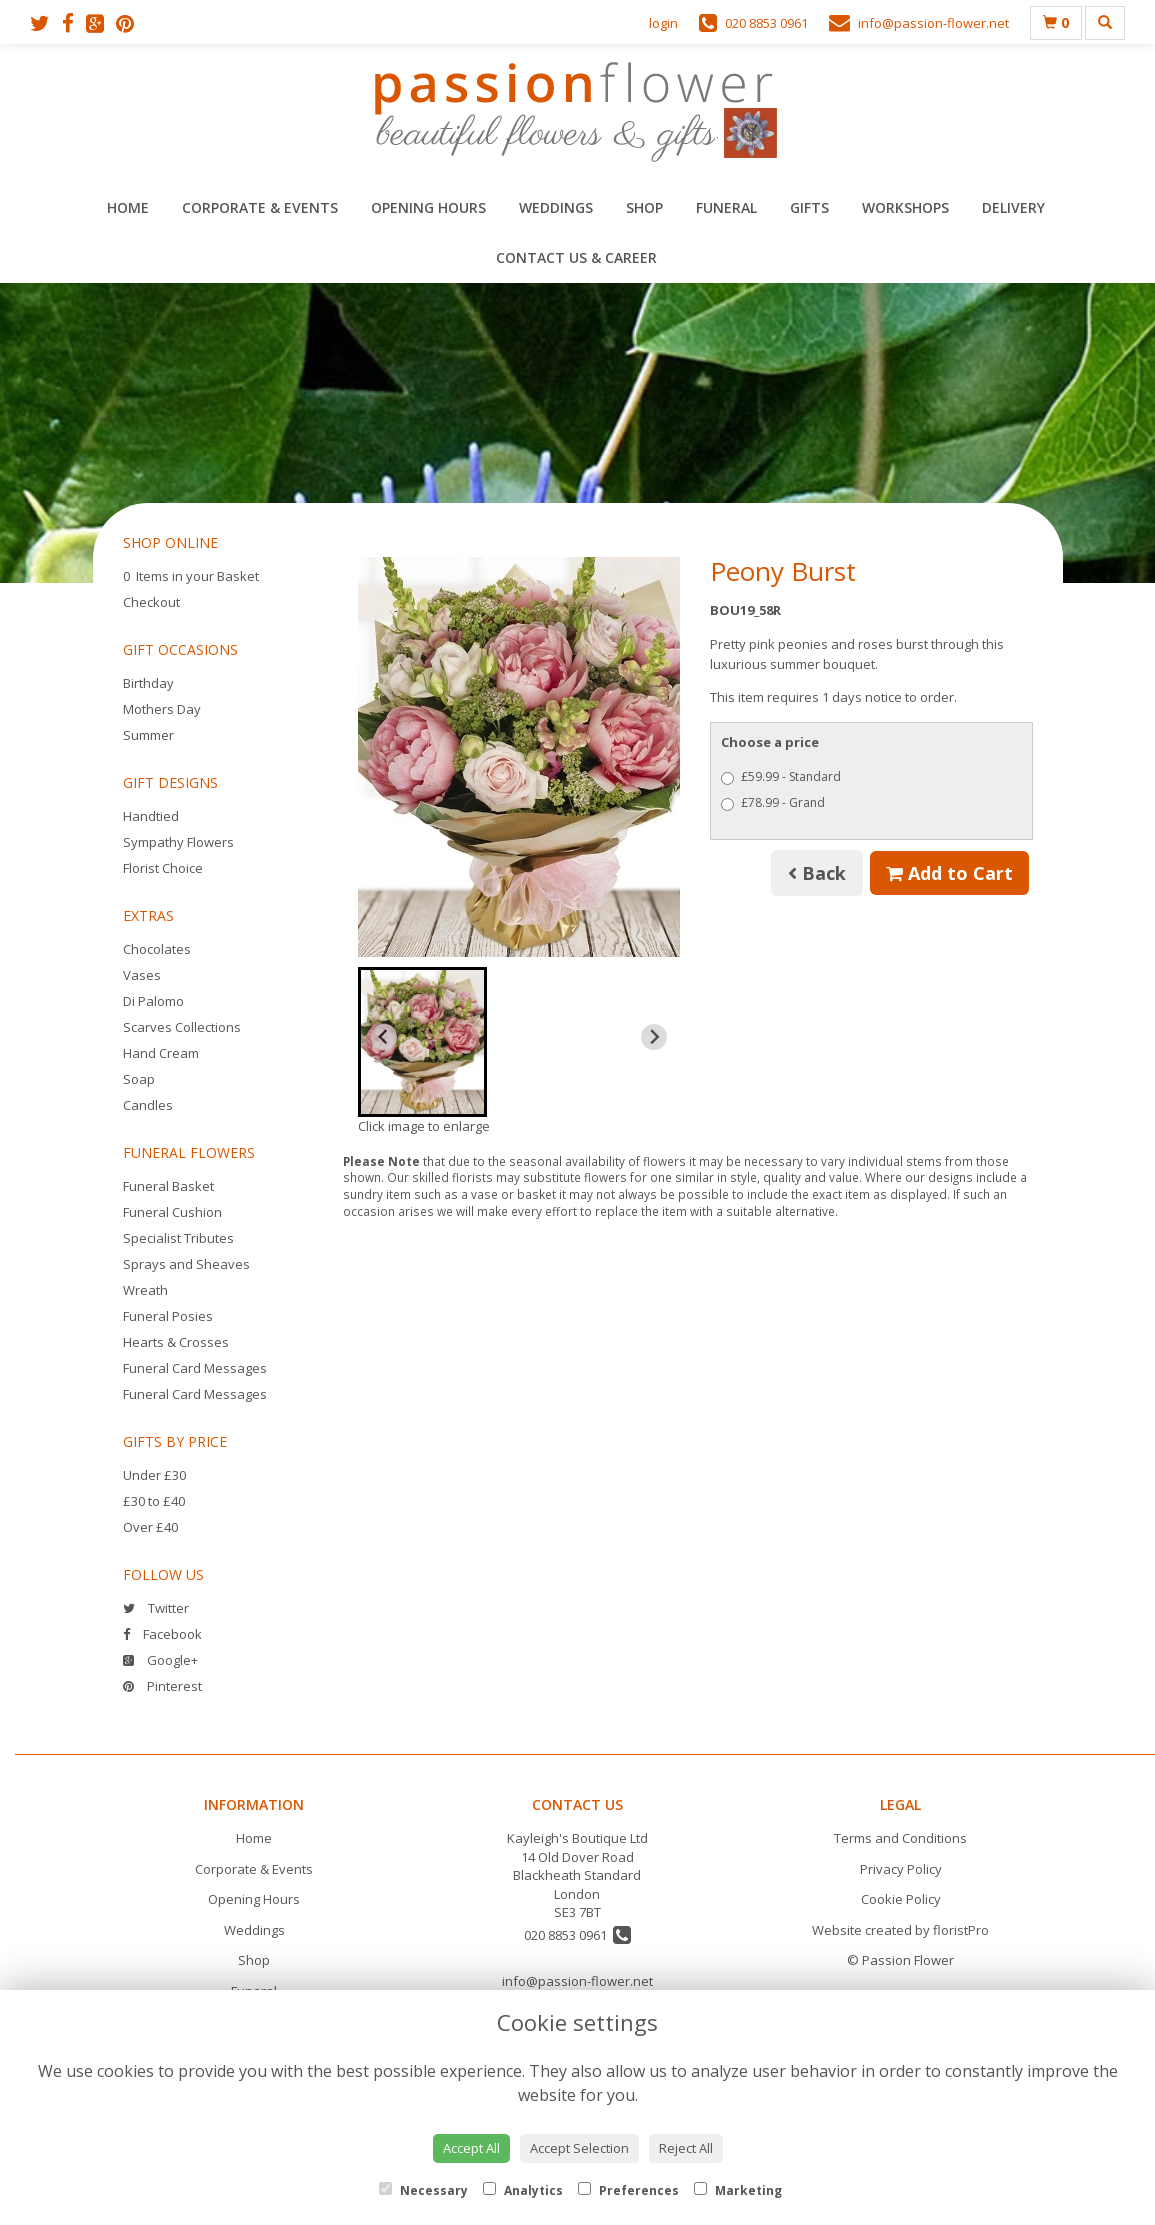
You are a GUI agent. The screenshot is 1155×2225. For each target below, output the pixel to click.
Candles (148, 1105)
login (663, 23)
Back (817, 873)
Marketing (738, 2190)
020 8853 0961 (577, 1935)
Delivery (1013, 207)
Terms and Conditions (900, 1838)
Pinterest (162, 1686)
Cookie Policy (901, 1899)
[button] (422, 1042)
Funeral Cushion (172, 1212)
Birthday (148, 683)
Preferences (628, 2190)
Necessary (423, 2190)
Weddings (556, 207)
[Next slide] (654, 1037)
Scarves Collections (182, 1027)
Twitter (156, 1608)
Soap (139, 1079)
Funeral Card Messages (195, 1368)
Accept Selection (579, 2148)
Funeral (726, 207)
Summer (148, 735)
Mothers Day (162, 709)
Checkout (151, 602)
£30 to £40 (154, 1501)
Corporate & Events (260, 207)
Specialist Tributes (178, 1238)
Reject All (686, 2148)
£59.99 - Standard (781, 776)
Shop (644, 207)
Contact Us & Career (576, 257)
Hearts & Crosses (176, 1342)
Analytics (523, 2190)
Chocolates (157, 949)
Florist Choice (163, 868)
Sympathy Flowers (178, 842)
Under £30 (154, 1475)
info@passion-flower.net (577, 1981)
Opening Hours (428, 207)
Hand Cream (161, 1053)
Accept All (471, 2148)
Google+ (160, 1660)
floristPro (961, 1930)
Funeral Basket (168, 1186)
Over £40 (150, 1527)
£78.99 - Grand (773, 802)
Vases (142, 975)
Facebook (162, 1634)
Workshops (905, 207)
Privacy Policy (901, 1869)
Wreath (145, 1290)
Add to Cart (949, 873)
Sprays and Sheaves (186, 1264)
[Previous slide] (384, 1037)
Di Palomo (153, 1001)
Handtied (151, 816)
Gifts (809, 207)
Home (128, 207)
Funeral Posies (168, 1316)
